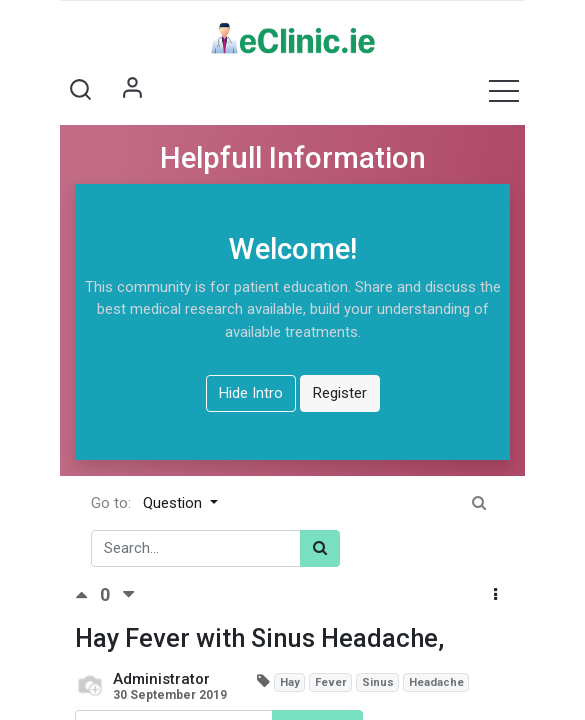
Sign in (132, 90)
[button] (80, 90)
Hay (290, 682)
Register (340, 393)
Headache (436, 682)
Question (174, 503)
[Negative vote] (128, 595)
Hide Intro (251, 393)
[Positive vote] (87, 595)
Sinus (378, 682)
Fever (331, 682)
